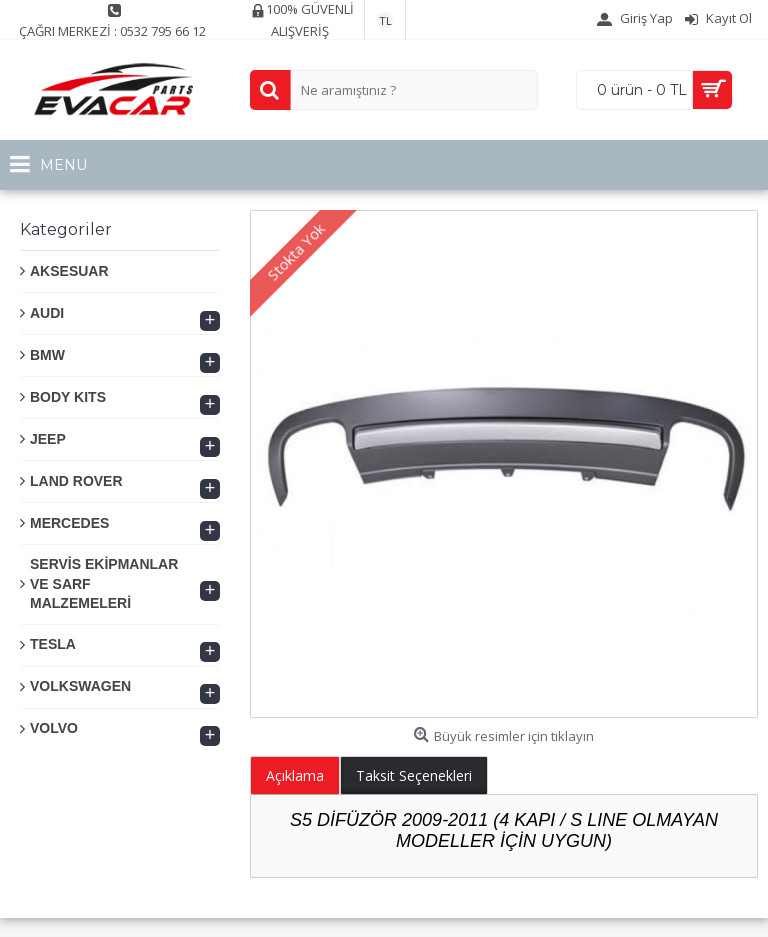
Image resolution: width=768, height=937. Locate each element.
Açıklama (295, 775)
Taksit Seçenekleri (414, 775)
